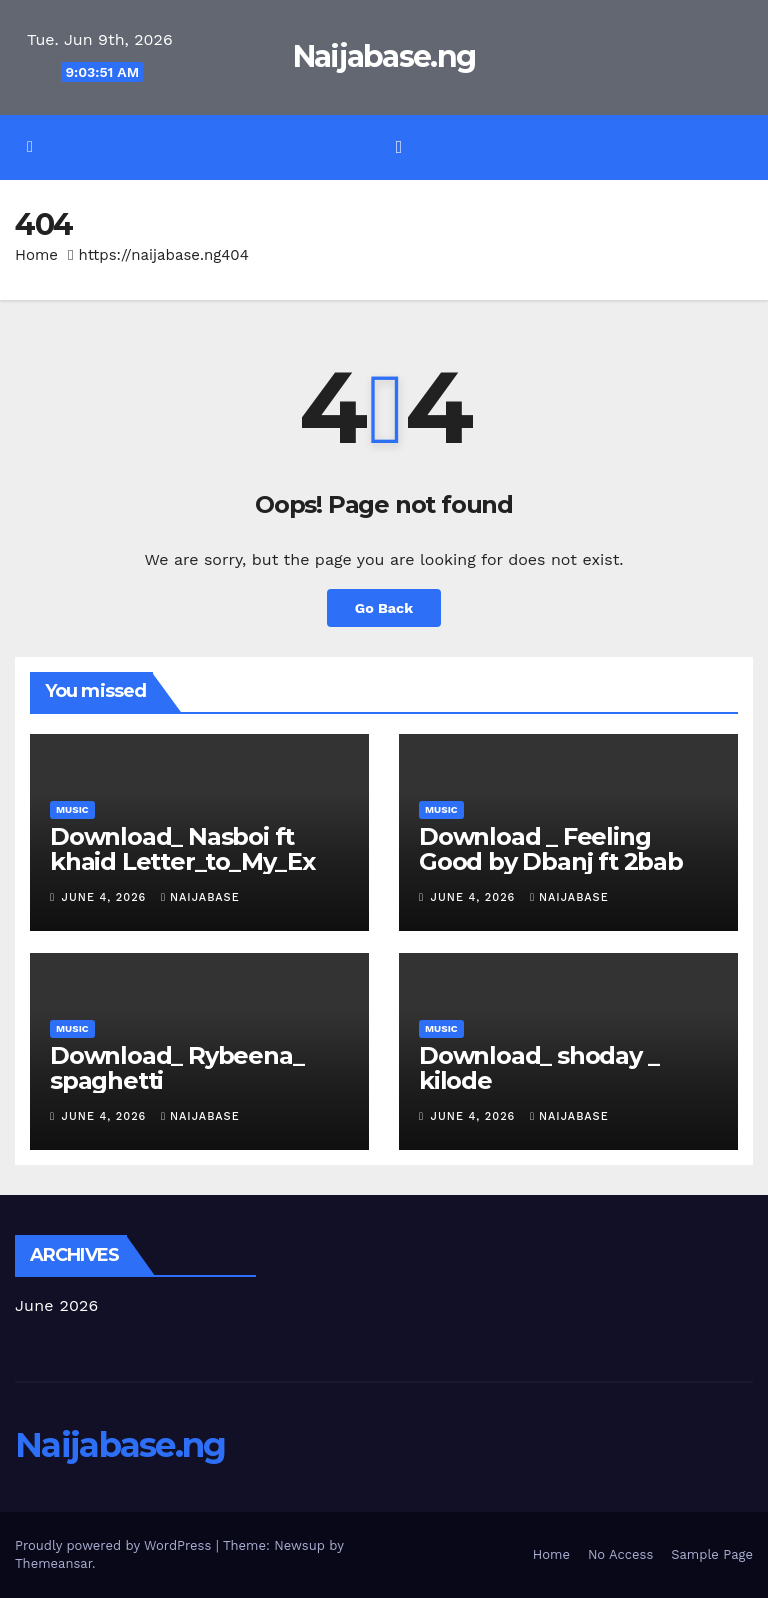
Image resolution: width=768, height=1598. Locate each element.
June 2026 (57, 1305)
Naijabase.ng (384, 56)
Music (72, 809)
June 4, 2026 (106, 897)
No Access (620, 1554)
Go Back (384, 608)
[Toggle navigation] (399, 147)
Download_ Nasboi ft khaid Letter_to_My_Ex (182, 849)
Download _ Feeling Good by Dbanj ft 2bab (551, 849)
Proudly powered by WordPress (115, 1545)
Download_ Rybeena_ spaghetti (176, 1068)
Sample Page (712, 1554)
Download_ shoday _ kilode (538, 1068)
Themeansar (53, 1563)
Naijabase (200, 897)
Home (36, 255)
